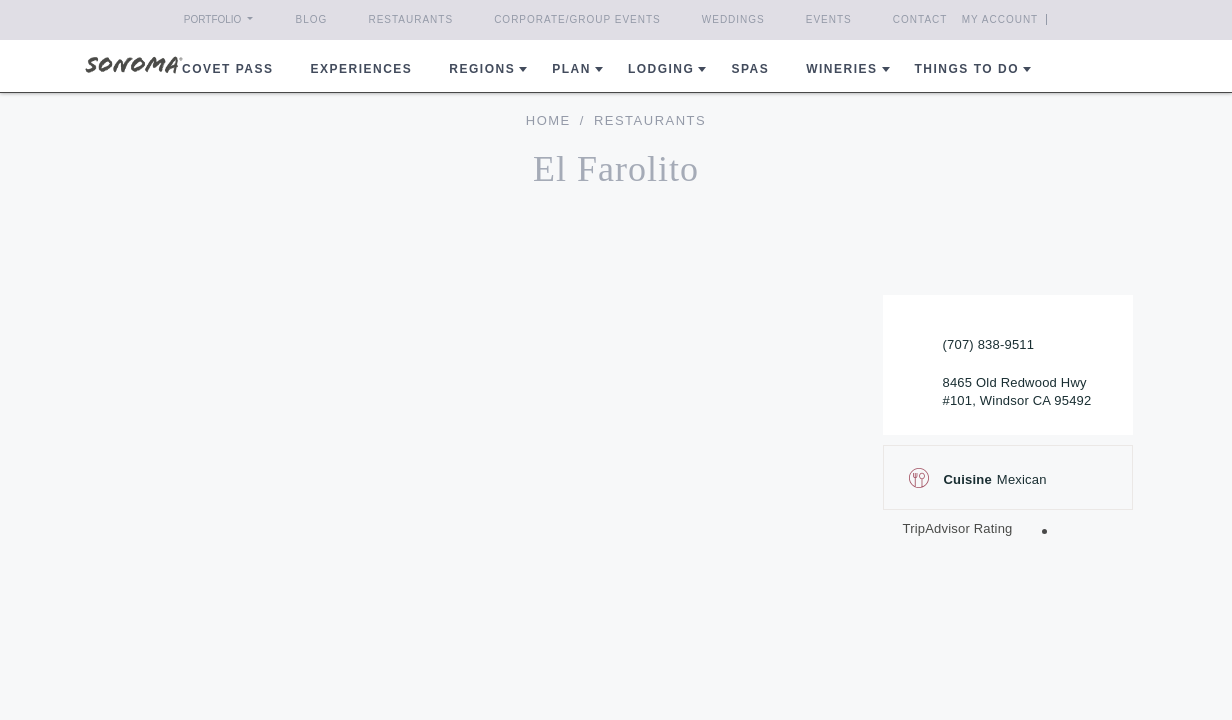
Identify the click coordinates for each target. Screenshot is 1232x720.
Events (829, 19)
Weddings (733, 19)
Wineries (841, 69)
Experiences (362, 69)
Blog (312, 19)
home (548, 120)
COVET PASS (227, 69)
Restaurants (410, 19)
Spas (750, 69)
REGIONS (482, 69)
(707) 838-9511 (989, 344)
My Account (1036, 19)
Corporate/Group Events (577, 19)
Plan (571, 69)
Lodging (661, 69)
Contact (920, 19)
